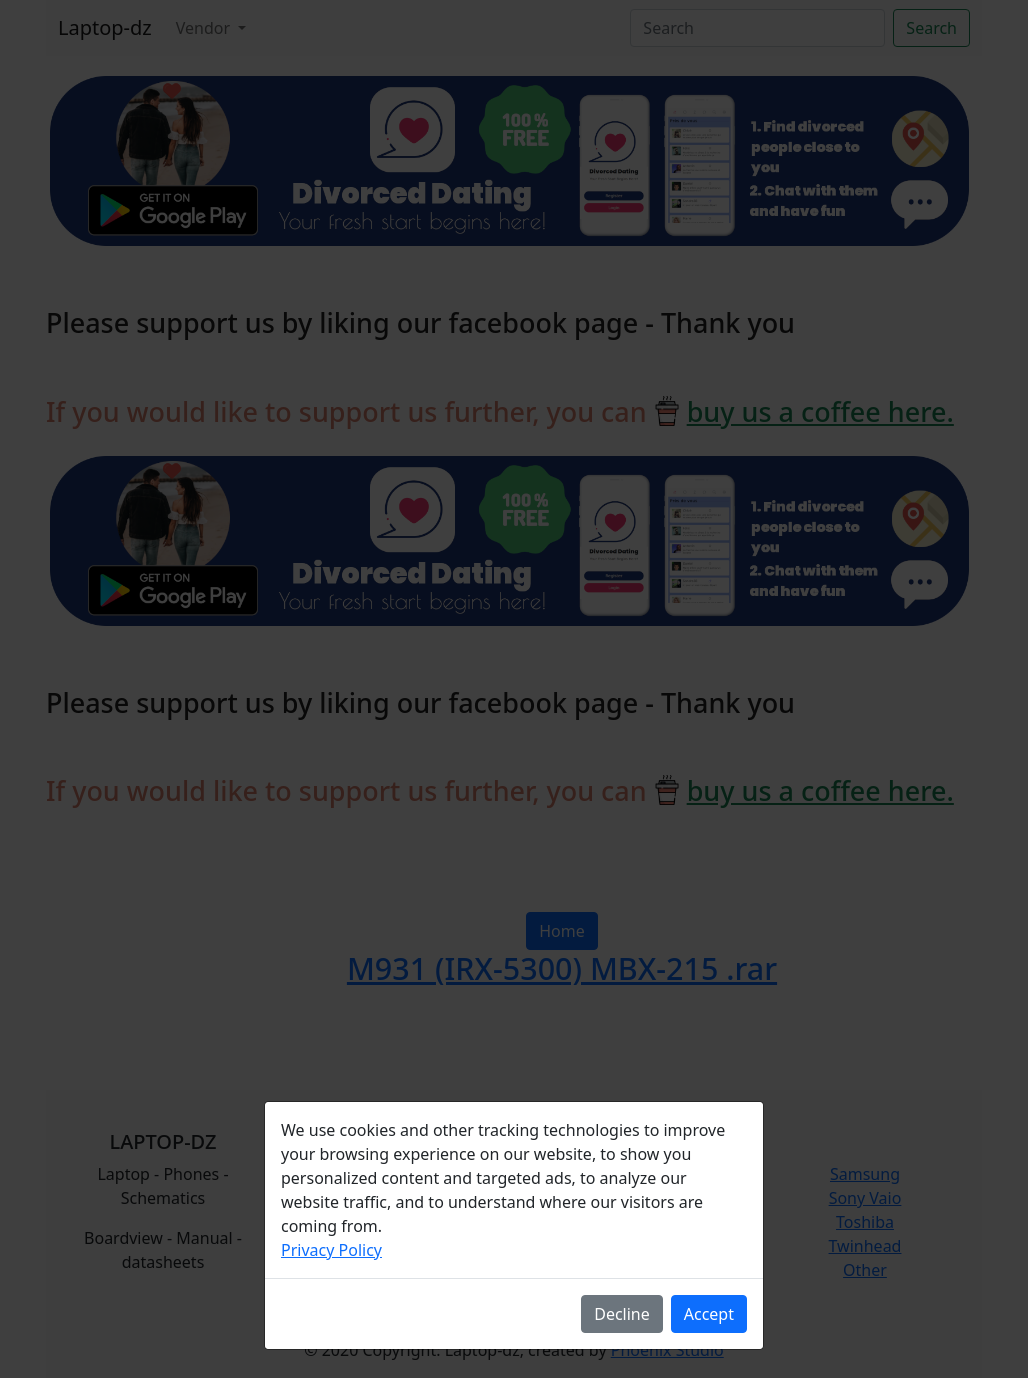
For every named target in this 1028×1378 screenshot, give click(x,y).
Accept (709, 1314)
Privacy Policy (331, 1250)
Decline (622, 1314)
